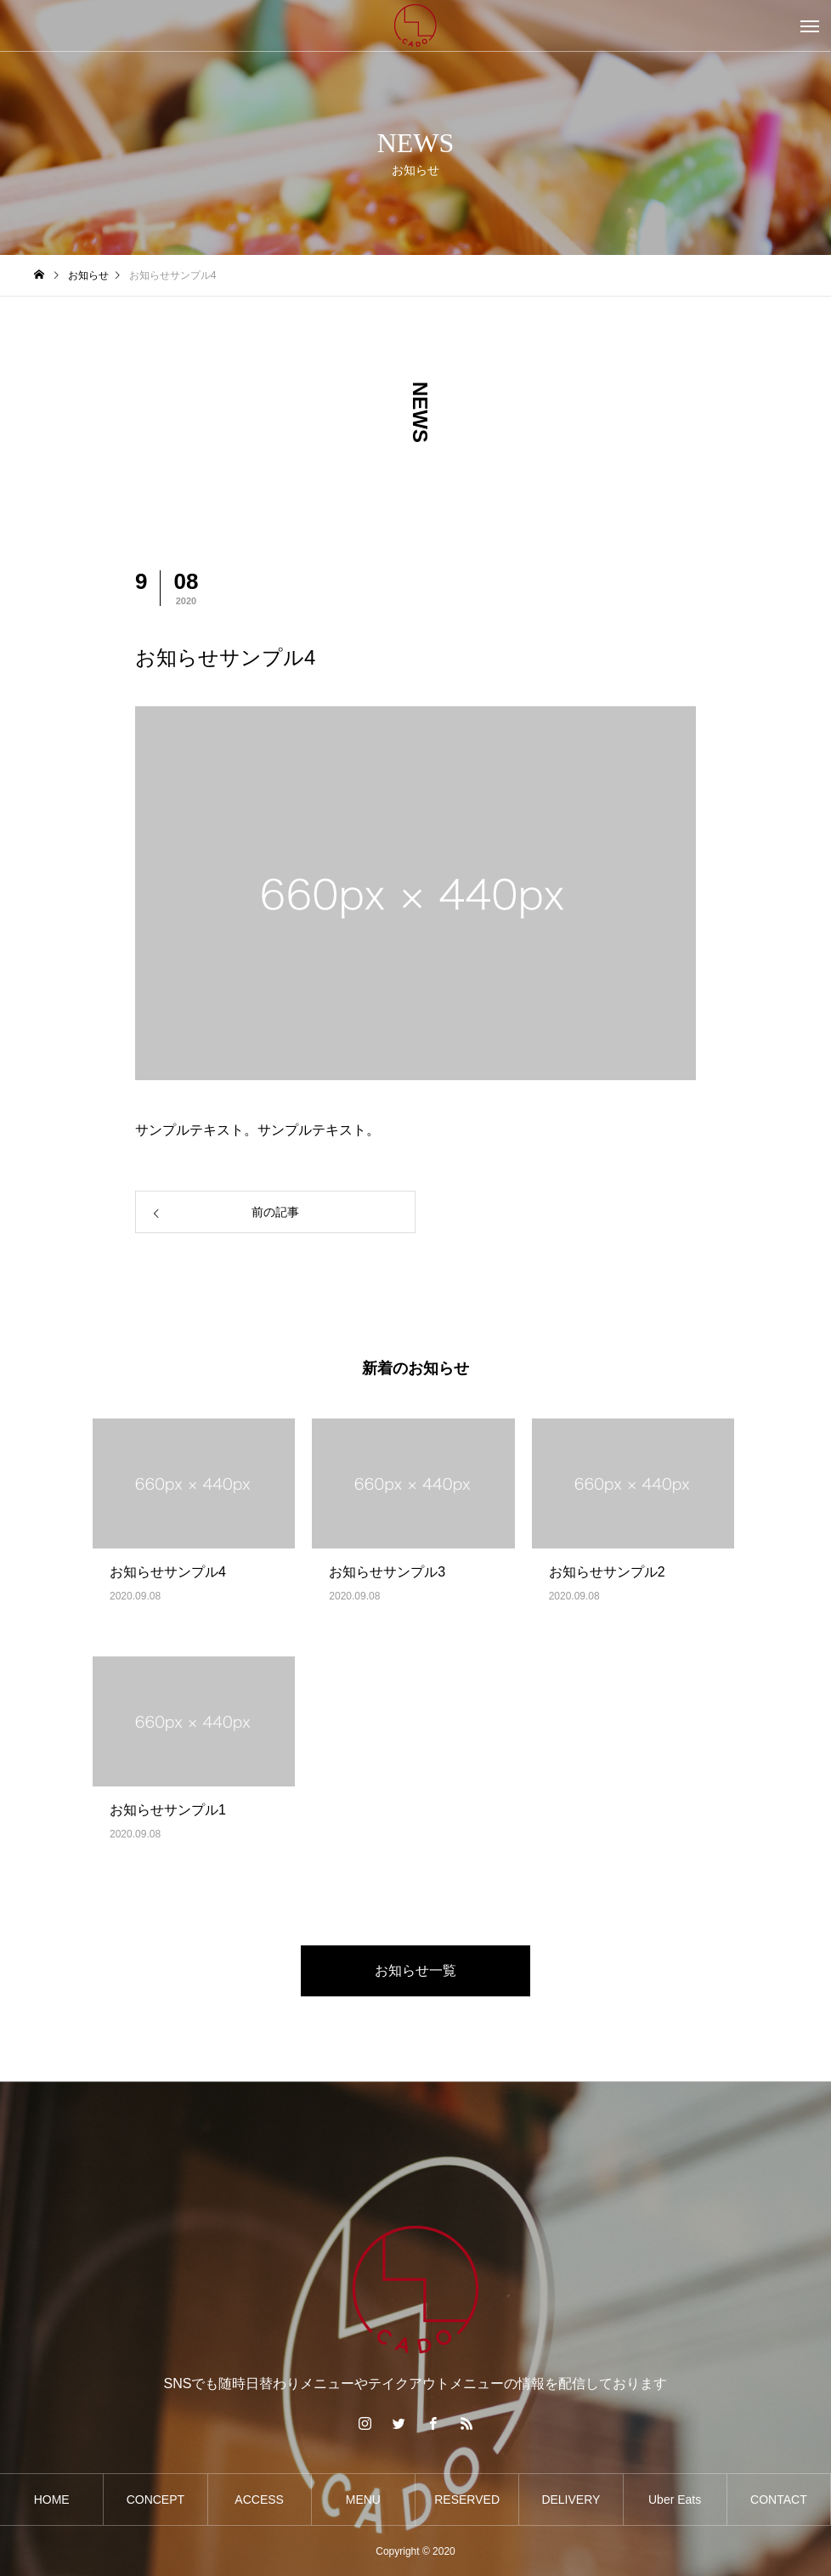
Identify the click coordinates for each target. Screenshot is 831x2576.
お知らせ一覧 (415, 1970)
